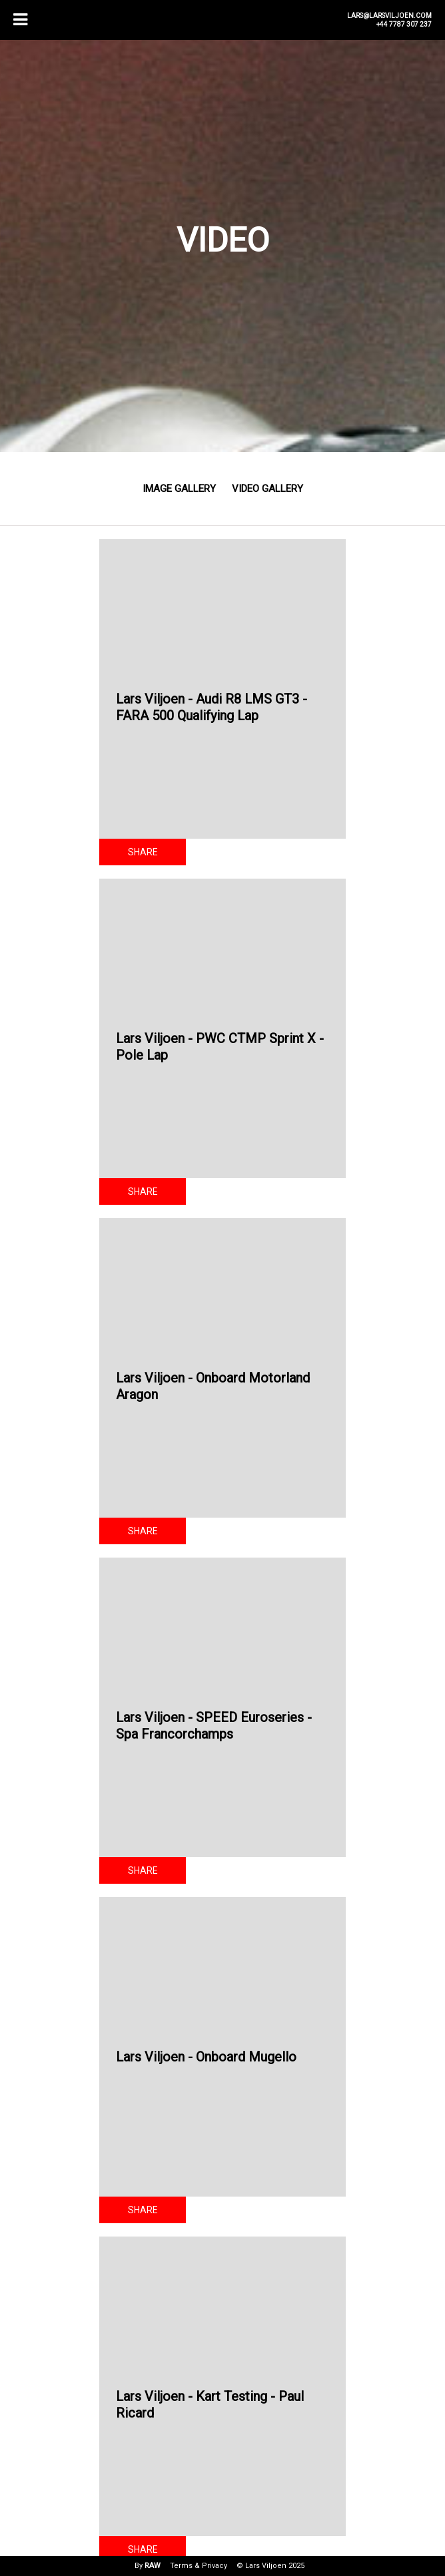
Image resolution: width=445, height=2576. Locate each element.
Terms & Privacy (198, 2565)
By (148, 2565)
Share (143, 852)
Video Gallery (267, 489)
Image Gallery (179, 489)
